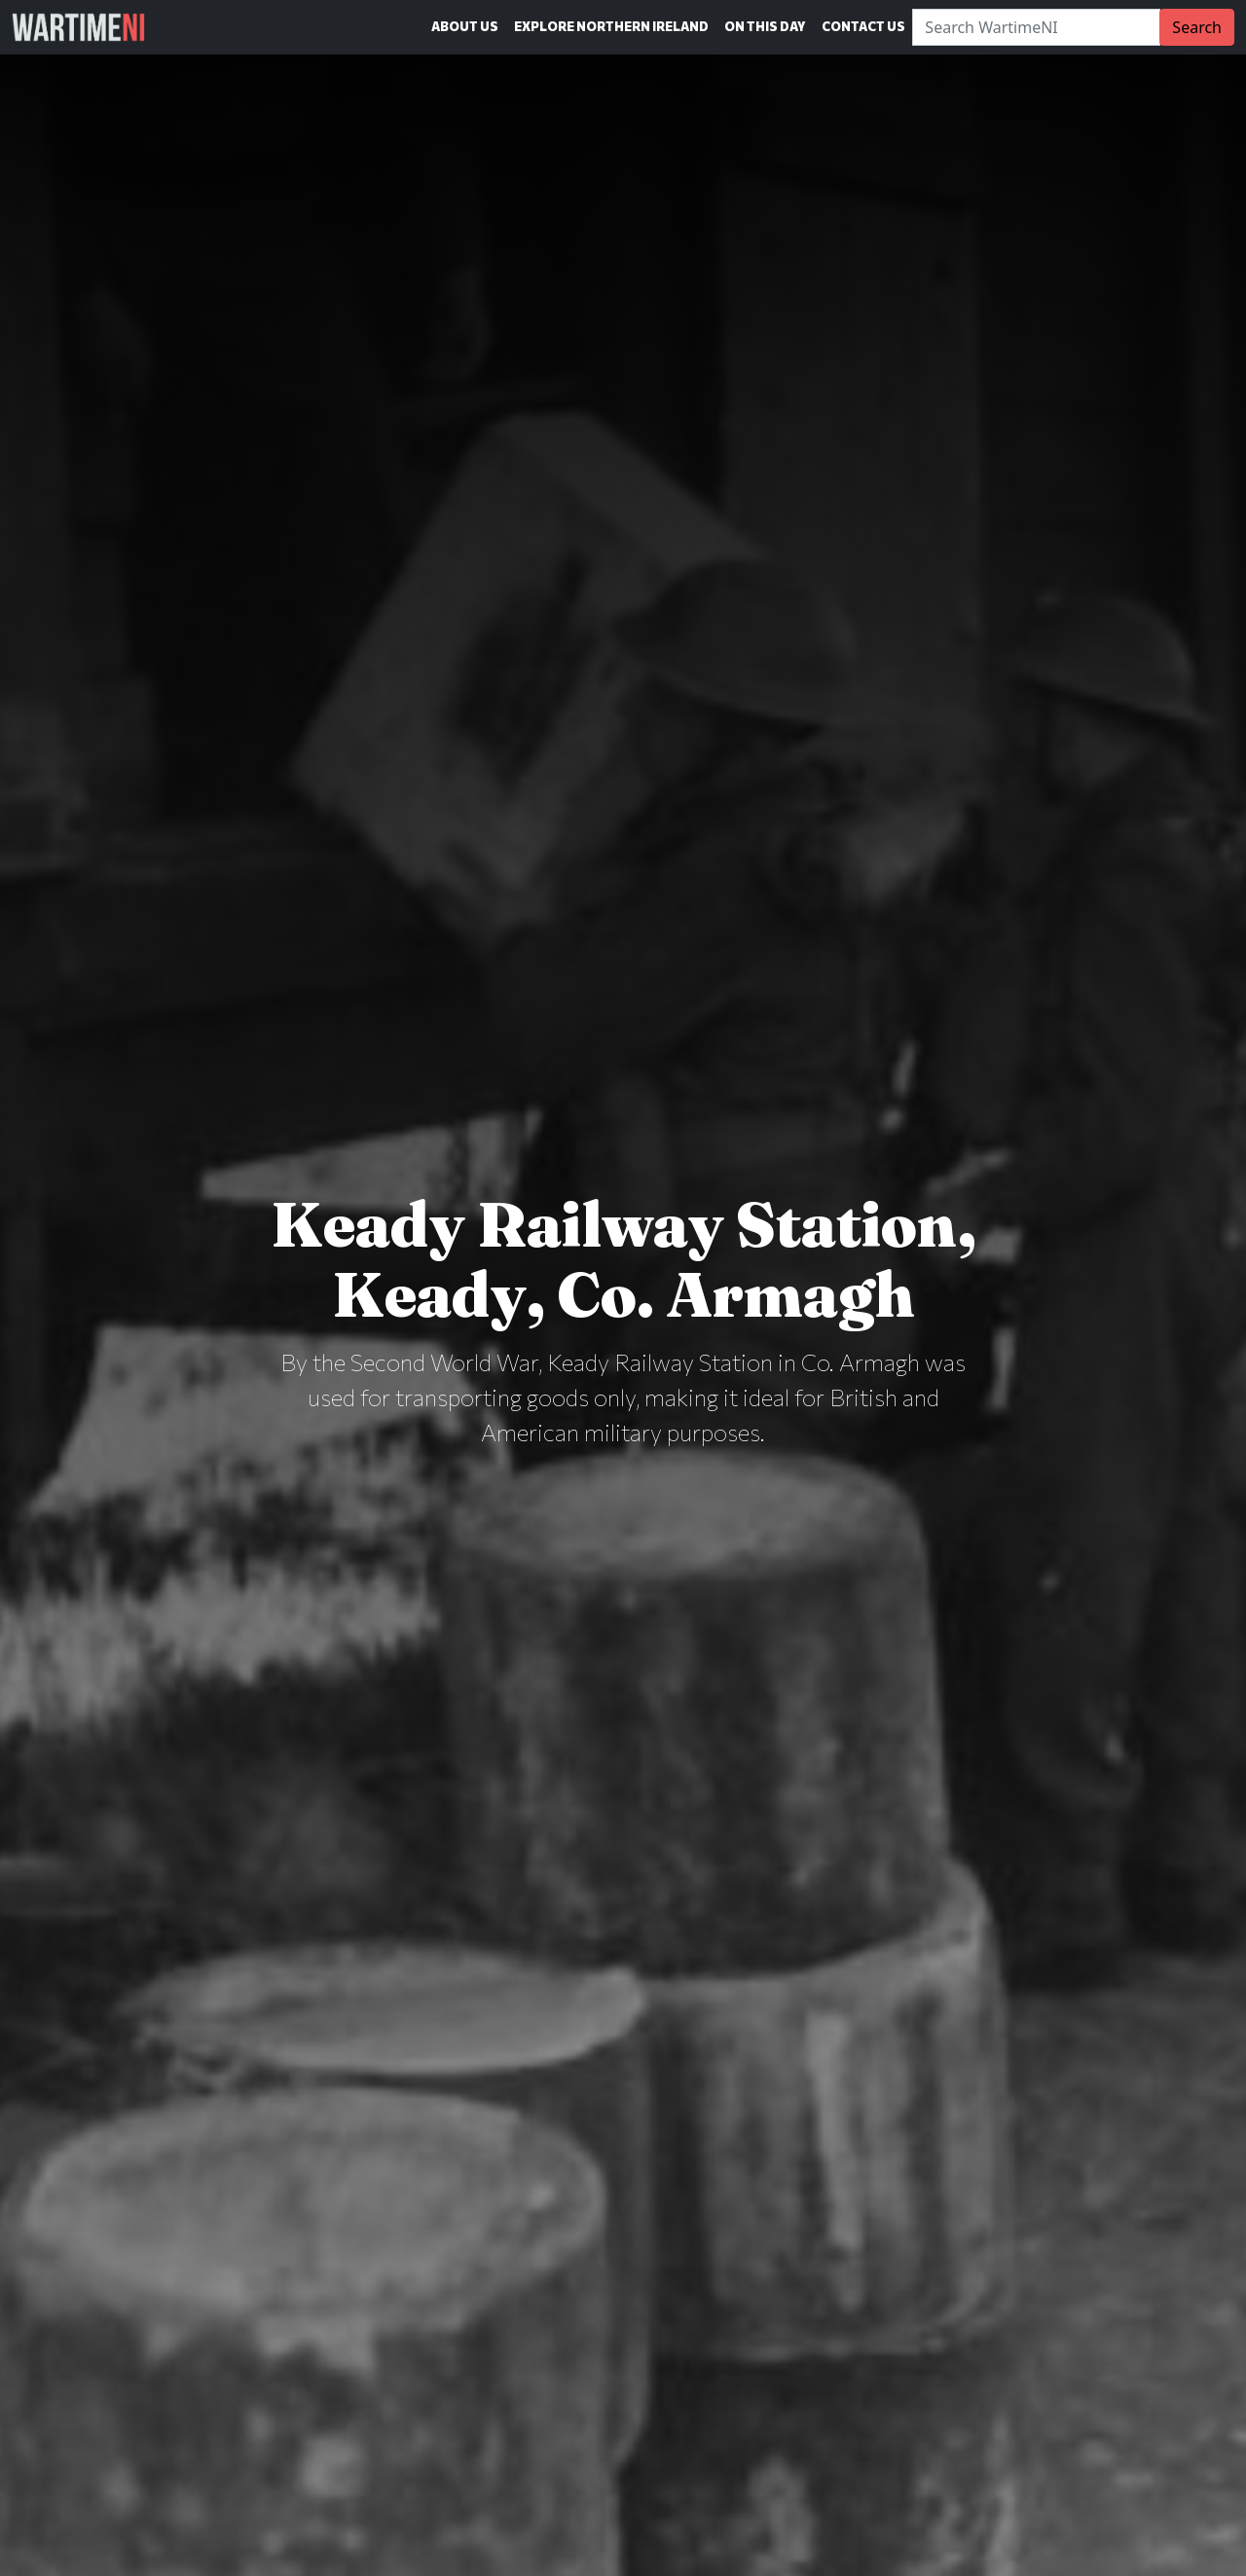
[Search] (1036, 27)
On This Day (765, 26)
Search (1197, 27)
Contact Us (863, 26)
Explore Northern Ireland (611, 26)
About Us (464, 26)
